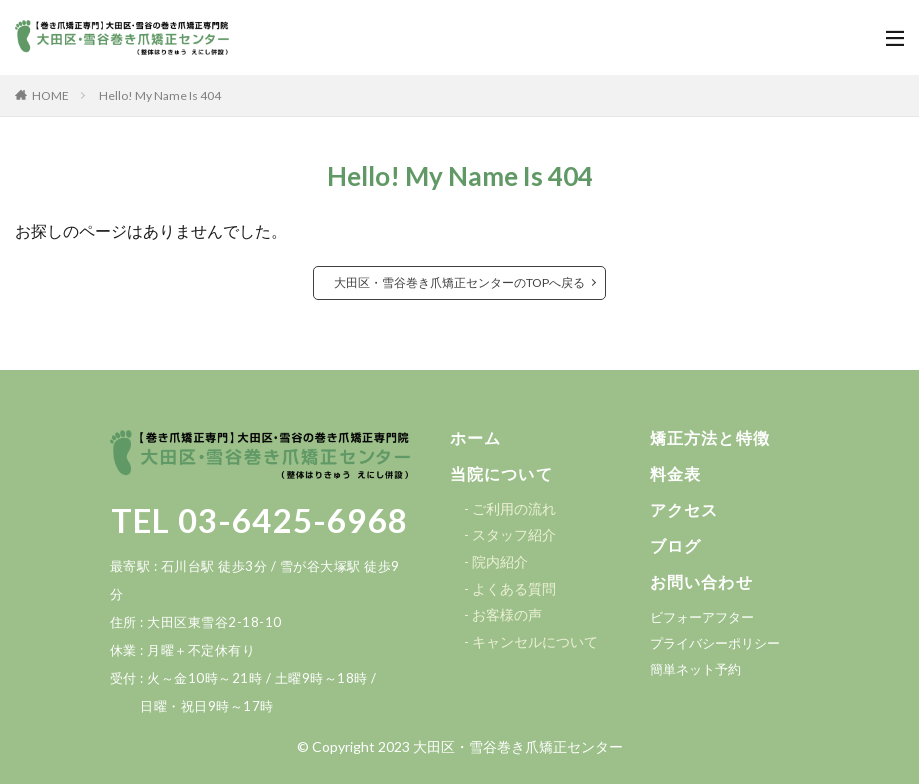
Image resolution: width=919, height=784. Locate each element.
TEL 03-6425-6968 (259, 520)
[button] (479, 439)
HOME (50, 95)
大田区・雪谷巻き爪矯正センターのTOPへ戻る (459, 282)
